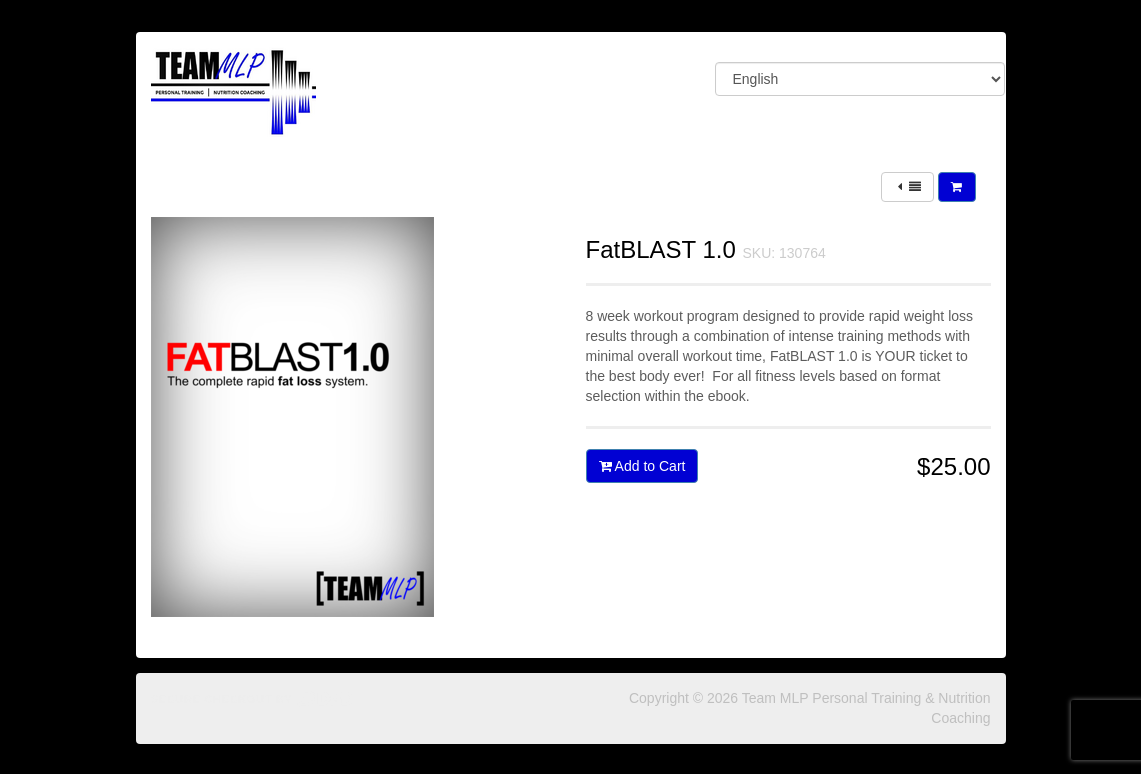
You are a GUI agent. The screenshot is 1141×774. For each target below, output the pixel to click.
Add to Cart (642, 466)
